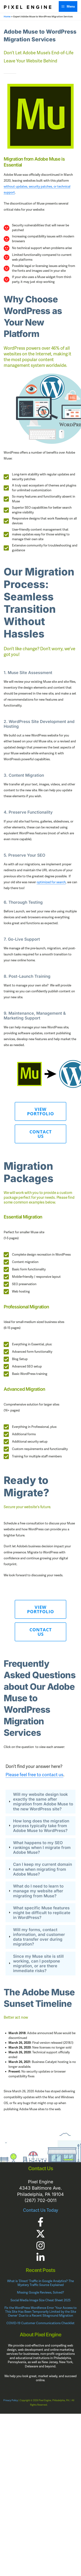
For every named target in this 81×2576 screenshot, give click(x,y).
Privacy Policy (10, 2400)
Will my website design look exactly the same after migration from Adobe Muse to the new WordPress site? (43, 1801)
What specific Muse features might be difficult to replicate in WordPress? (41, 1912)
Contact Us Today (40, 2210)
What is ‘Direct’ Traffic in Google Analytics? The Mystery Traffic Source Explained (40, 2283)
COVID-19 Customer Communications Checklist (40, 2323)
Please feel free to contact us (34, 1775)
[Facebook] (40, 2222)
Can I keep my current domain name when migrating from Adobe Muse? (42, 1869)
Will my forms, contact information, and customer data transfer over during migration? (39, 1937)
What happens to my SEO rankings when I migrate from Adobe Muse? (42, 1847)
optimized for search (51, 882)
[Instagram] (40, 2245)
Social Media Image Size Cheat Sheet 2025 (40, 2300)
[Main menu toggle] (68, 6)
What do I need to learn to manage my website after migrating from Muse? (38, 1891)
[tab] (40, 1802)
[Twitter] (40, 2233)
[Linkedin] (40, 2257)
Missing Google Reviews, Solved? (40, 2292)
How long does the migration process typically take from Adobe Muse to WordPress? (41, 1826)
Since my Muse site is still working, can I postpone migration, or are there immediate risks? (38, 1963)
